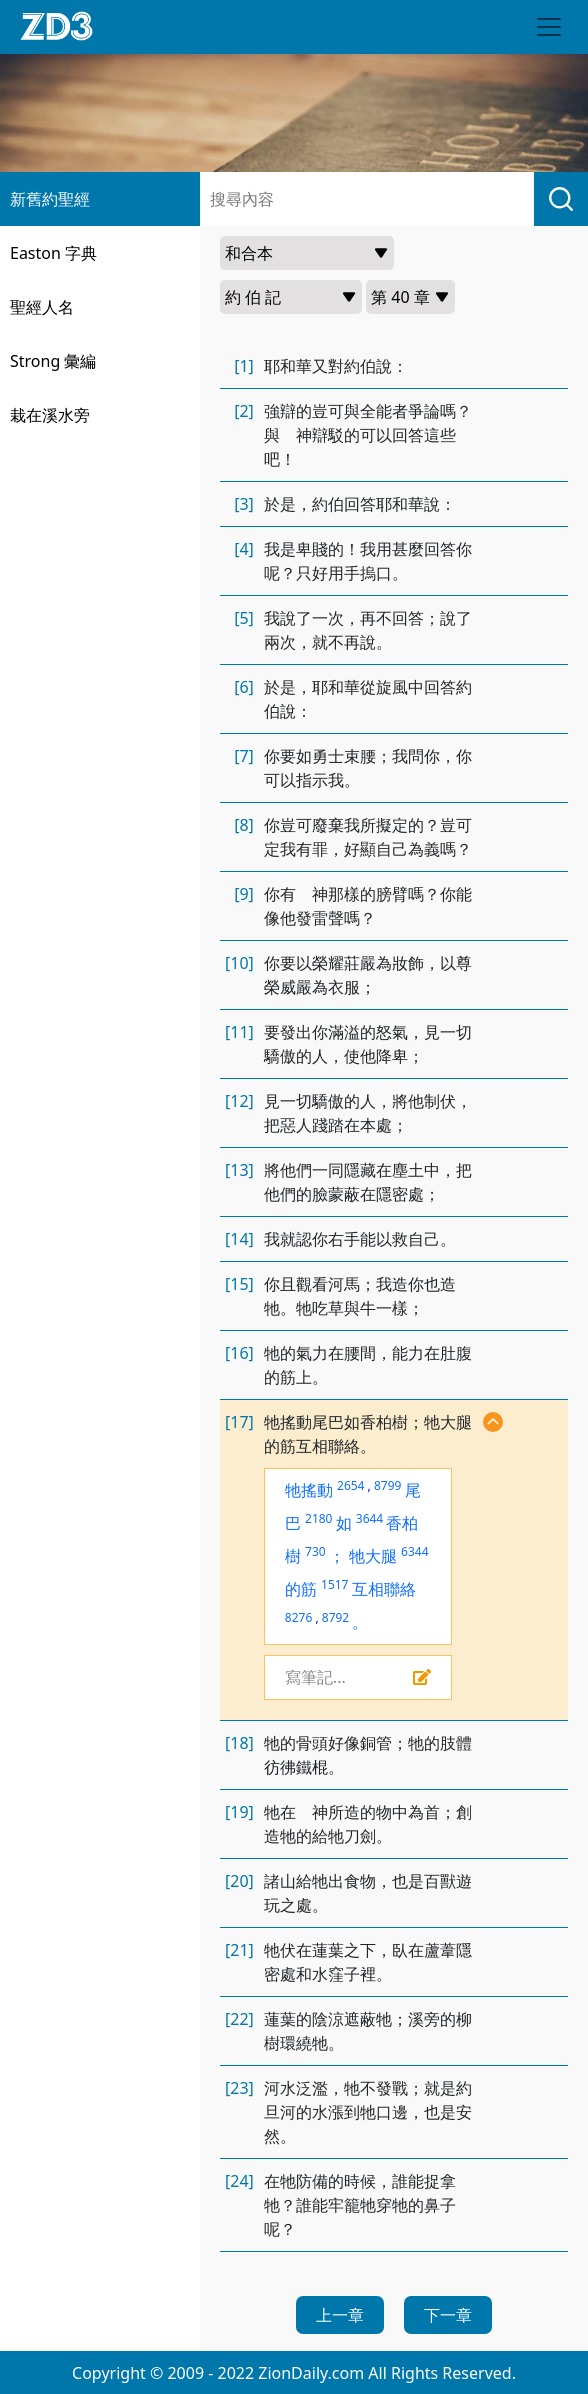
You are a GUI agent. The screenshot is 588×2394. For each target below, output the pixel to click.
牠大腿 (373, 1556)
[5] (244, 618)
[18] (239, 1743)
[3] (244, 504)
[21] (239, 1950)
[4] (244, 549)
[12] (239, 1101)
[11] (239, 1032)
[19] (239, 1812)
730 (315, 1551)
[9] (244, 894)
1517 (334, 1584)
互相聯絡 (384, 1589)
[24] (239, 2181)
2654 (350, 1485)
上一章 (340, 2315)
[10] (239, 963)
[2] (244, 411)
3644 (369, 1518)
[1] (244, 366)
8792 (335, 1617)
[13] (239, 1170)
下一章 (448, 2315)
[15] (239, 1284)
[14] (239, 1239)
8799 (387, 1485)
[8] (244, 825)
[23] (239, 2088)
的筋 (301, 1589)
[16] (239, 1353)
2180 (318, 1518)
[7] (244, 756)
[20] (239, 1881)
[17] (239, 1422)
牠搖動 (309, 1490)
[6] (244, 687)
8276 (298, 1617)
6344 (414, 1551)
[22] (239, 2019)
